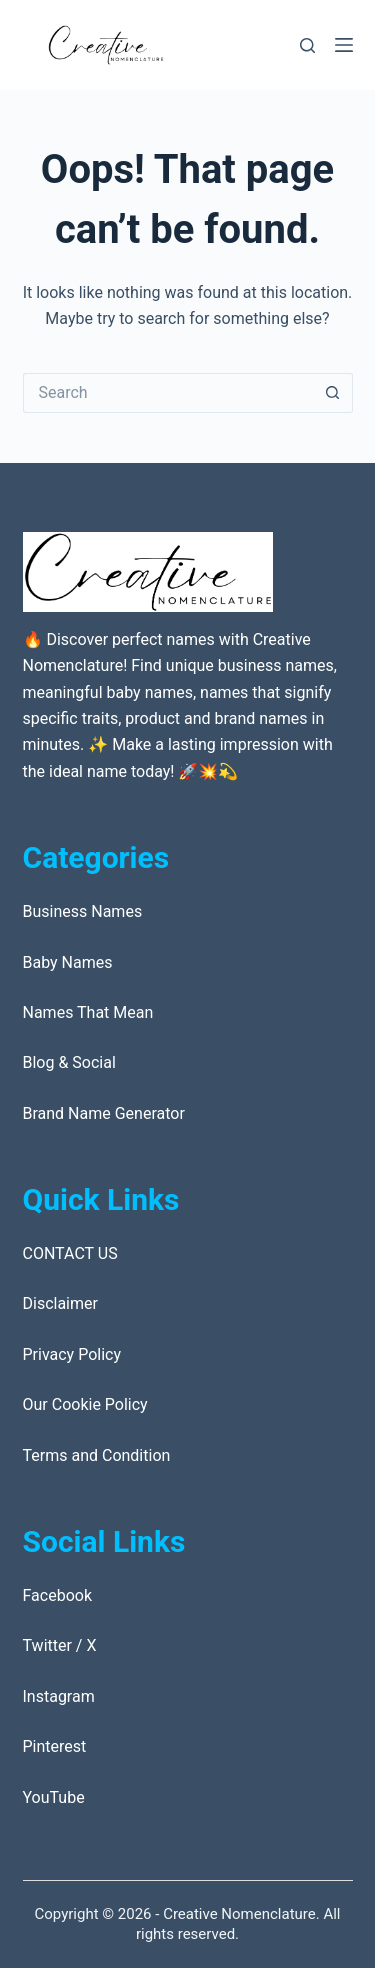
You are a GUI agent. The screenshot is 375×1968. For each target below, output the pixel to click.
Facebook (57, 1595)
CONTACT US (70, 1253)
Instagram (59, 1696)
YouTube (54, 1797)
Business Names (83, 911)
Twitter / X (60, 1645)
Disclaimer (60, 1303)
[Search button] (333, 393)
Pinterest (55, 1746)
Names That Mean (88, 1012)
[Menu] (344, 45)
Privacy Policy (72, 1354)
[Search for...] (168, 393)
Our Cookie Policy (85, 1404)
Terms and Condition (97, 1455)
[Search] (307, 45)
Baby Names (68, 962)
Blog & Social (69, 1062)
